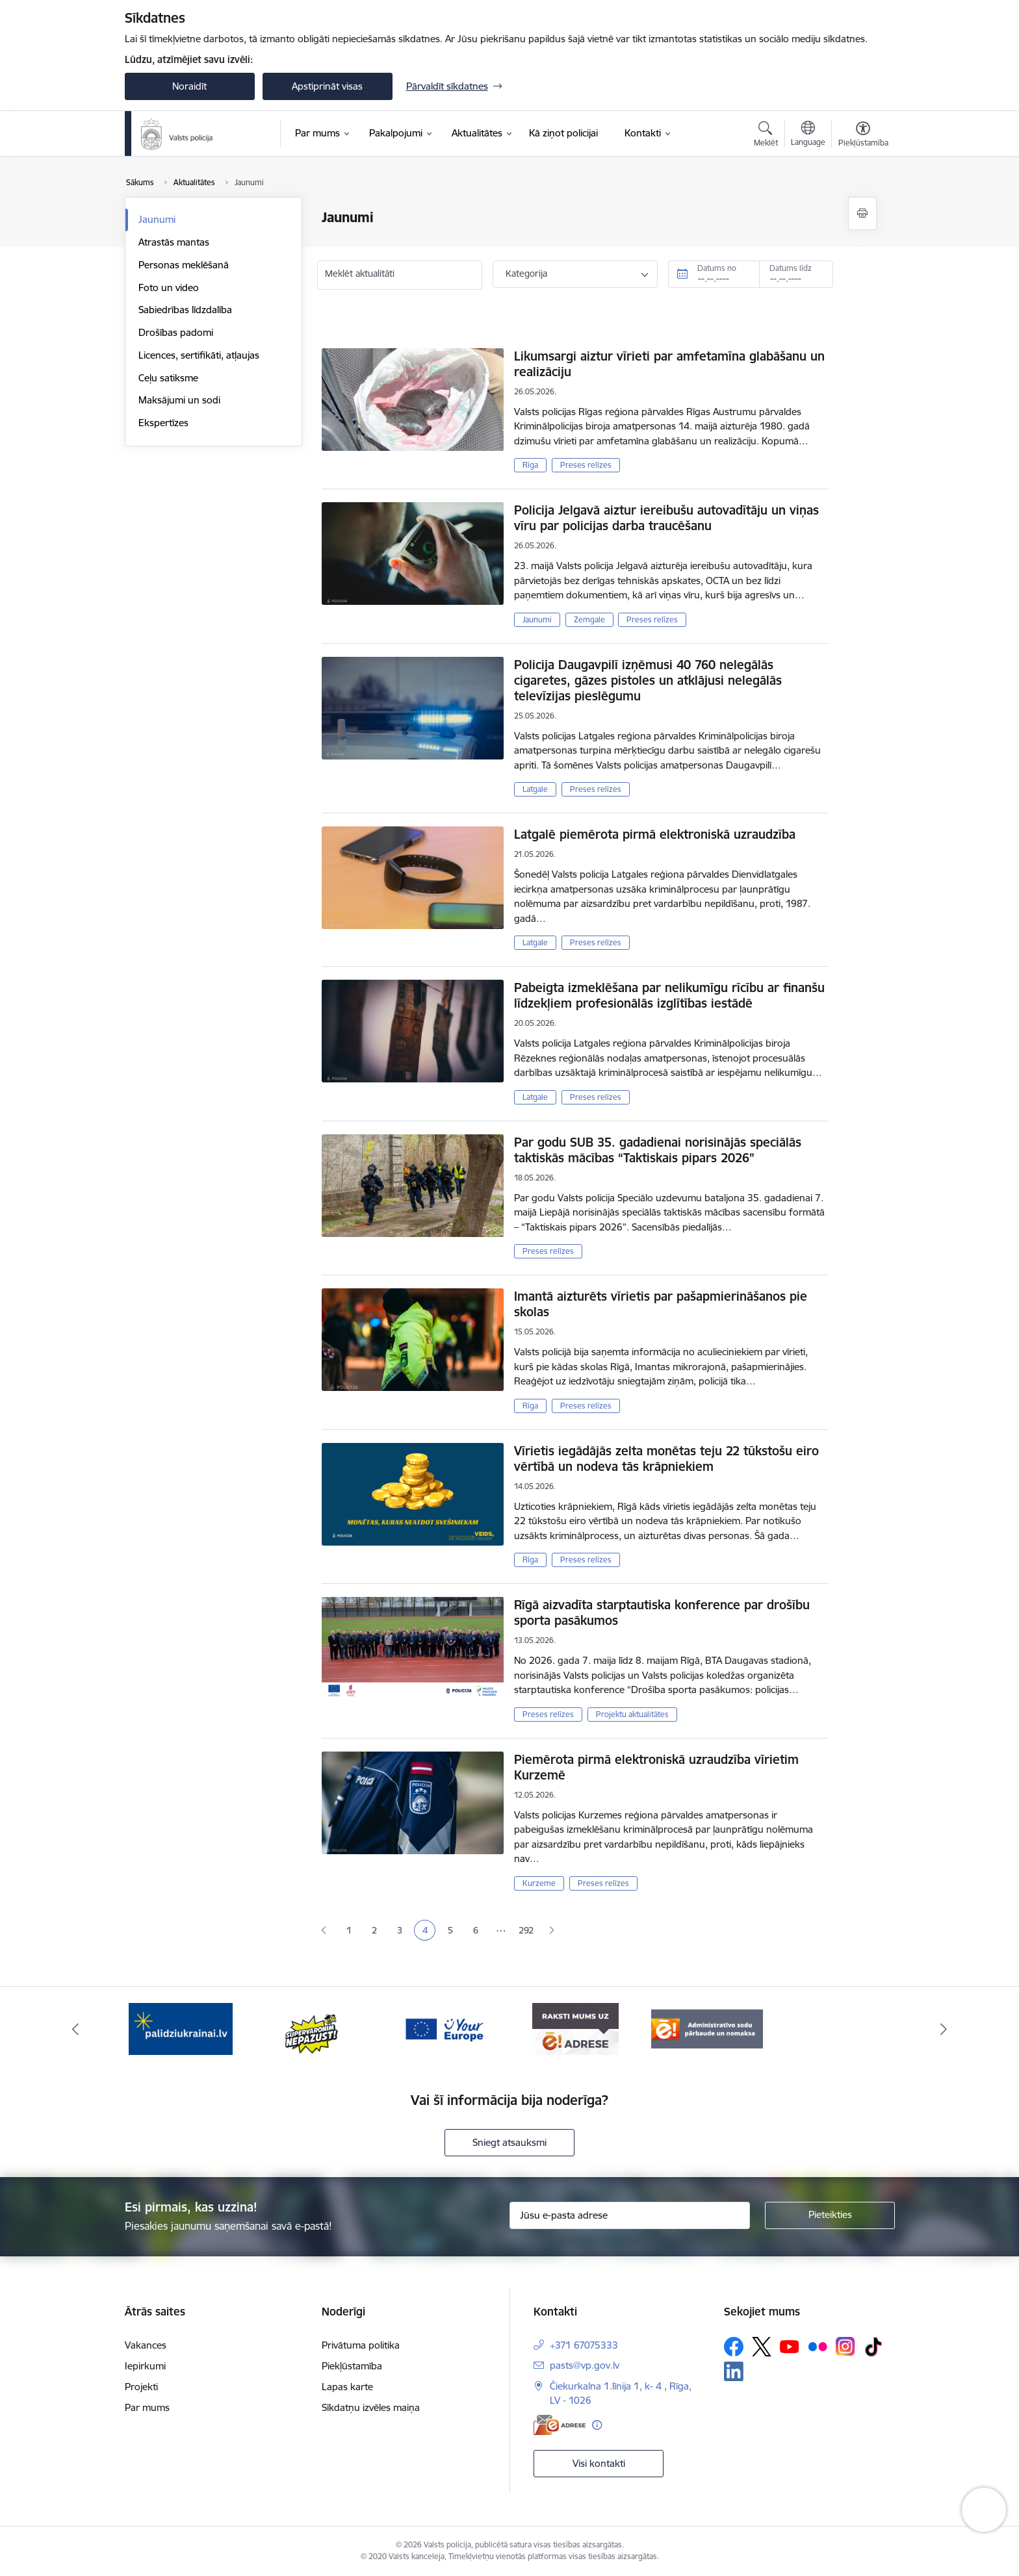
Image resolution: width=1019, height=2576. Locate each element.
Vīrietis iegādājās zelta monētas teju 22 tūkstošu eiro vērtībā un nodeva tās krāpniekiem (666, 1458)
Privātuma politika (361, 2345)
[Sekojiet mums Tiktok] (873, 2346)
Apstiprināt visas (327, 86)
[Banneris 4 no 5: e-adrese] (575, 2028)
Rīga (530, 465)
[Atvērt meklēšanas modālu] (765, 135)
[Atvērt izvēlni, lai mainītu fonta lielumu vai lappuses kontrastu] (863, 135)
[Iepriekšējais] (75, 2029)
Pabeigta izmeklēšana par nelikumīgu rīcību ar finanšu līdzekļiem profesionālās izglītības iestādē (669, 995)
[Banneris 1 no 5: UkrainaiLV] (181, 2028)
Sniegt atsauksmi (509, 2142)
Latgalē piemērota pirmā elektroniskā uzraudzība (654, 834)
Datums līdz (790, 268)
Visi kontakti (599, 2463)
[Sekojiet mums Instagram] (845, 2346)
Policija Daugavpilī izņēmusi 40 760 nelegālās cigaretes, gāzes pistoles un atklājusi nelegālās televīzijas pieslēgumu (648, 680)
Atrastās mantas (173, 242)
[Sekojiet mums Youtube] (789, 2346)
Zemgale (589, 619)
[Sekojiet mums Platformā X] (761, 2346)
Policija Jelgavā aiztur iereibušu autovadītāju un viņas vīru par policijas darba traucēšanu (666, 517)
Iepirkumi (145, 2366)
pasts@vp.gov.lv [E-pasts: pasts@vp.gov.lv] (584, 2365)
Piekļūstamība (352, 2366)
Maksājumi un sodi (179, 400)
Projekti (141, 2386)
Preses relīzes (586, 465)
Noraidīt (189, 86)
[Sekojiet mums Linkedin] (733, 2371)
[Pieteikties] (830, 2215)
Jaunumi (156, 219)
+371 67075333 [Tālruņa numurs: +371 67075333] (584, 2345)
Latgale (535, 789)
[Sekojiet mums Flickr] (817, 2346)
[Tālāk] (944, 2029)
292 (526, 1930)
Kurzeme (539, 1883)
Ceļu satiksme (168, 378)
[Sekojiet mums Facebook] (733, 2346)
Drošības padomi (175, 332)
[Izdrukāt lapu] (862, 213)
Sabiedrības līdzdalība (185, 309)
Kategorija (526, 273)
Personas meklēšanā (183, 265)
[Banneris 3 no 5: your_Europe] (444, 2028)
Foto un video (168, 287)
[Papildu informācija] (597, 2425)
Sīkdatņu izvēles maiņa (371, 2407)
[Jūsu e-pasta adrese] (630, 2215)
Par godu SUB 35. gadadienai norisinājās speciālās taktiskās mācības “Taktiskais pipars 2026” (657, 1150)
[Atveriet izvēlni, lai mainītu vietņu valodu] (808, 135)
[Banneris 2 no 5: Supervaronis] (312, 2028)
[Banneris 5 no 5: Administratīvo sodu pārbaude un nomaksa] (707, 2028)
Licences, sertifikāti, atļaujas (198, 355)
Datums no (716, 268)
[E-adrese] (560, 2425)
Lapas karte (347, 2386)
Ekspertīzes (163, 422)
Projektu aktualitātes (632, 1714)
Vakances (145, 2345)
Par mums (147, 2407)
